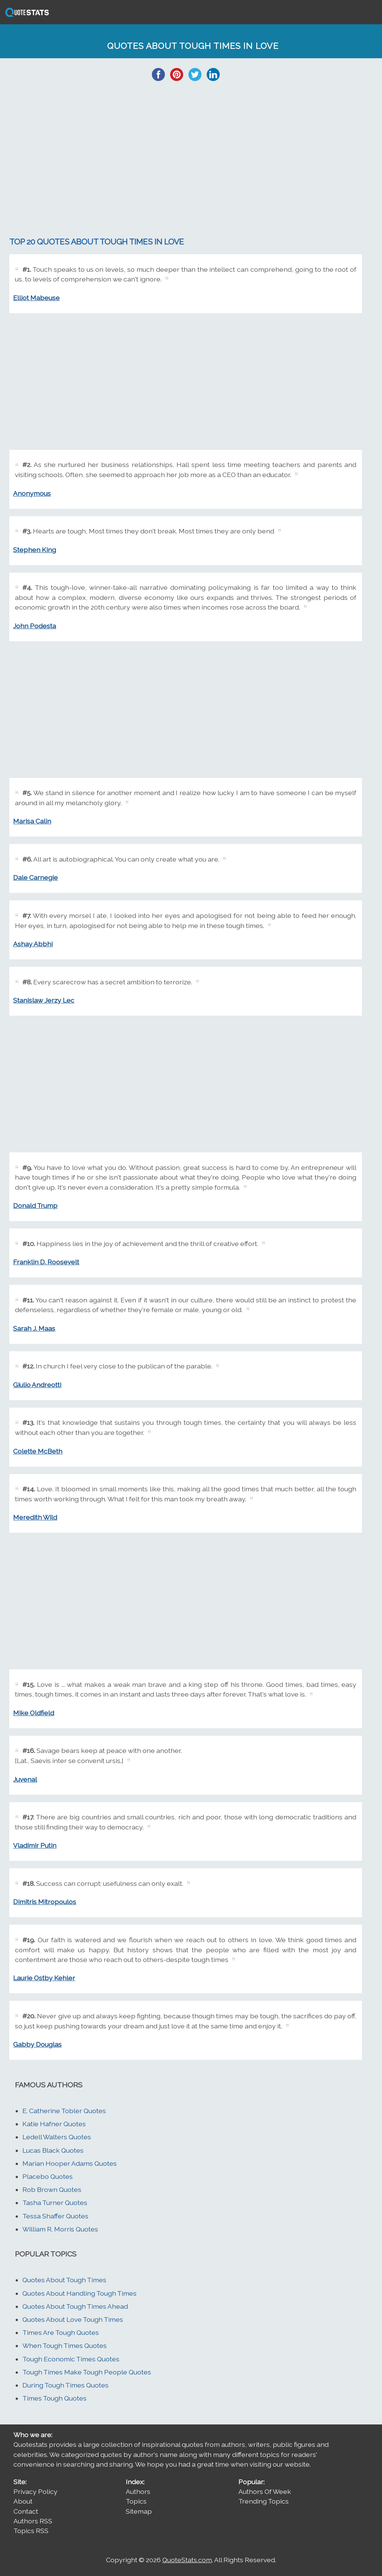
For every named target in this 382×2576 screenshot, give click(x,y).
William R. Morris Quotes (60, 2229)
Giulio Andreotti (37, 1385)
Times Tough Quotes (54, 2398)
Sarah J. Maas (34, 1328)
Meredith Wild (35, 1517)
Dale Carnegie (35, 877)
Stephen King (34, 550)
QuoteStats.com (187, 2560)
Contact (25, 2511)
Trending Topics (263, 2501)
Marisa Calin (32, 821)
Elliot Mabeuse (36, 298)
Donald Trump (35, 1205)
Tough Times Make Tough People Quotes (86, 2372)
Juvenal (25, 1779)
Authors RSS (32, 2521)
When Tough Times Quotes (64, 2345)
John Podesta (34, 626)
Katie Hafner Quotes (54, 2124)
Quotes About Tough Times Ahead (75, 2306)
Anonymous (32, 493)
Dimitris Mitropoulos (44, 1902)
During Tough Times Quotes (65, 2385)
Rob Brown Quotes (51, 2189)
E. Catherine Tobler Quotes (64, 2111)
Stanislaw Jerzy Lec (43, 1000)
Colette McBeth (37, 1451)
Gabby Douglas (37, 2044)
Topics (136, 2501)
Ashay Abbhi (33, 944)
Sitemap (139, 2511)
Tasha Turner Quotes (54, 2202)
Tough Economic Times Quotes (70, 2359)
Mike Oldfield (33, 1713)
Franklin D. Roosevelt (46, 1262)
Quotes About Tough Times (64, 2280)
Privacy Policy (35, 2491)
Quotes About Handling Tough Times (79, 2293)
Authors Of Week (264, 2491)
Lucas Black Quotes (53, 2150)
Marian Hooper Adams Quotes (69, 2163)
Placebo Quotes (47, 2176)
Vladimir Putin (34, 1845)
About (22, 2501)
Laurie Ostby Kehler (44, 1978)
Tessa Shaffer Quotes (55, 2216)
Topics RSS (30, 2531)
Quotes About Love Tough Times (72, 2319)
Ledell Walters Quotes (56, 2137)
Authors (138, 2491)
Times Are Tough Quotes (60, 2332)
